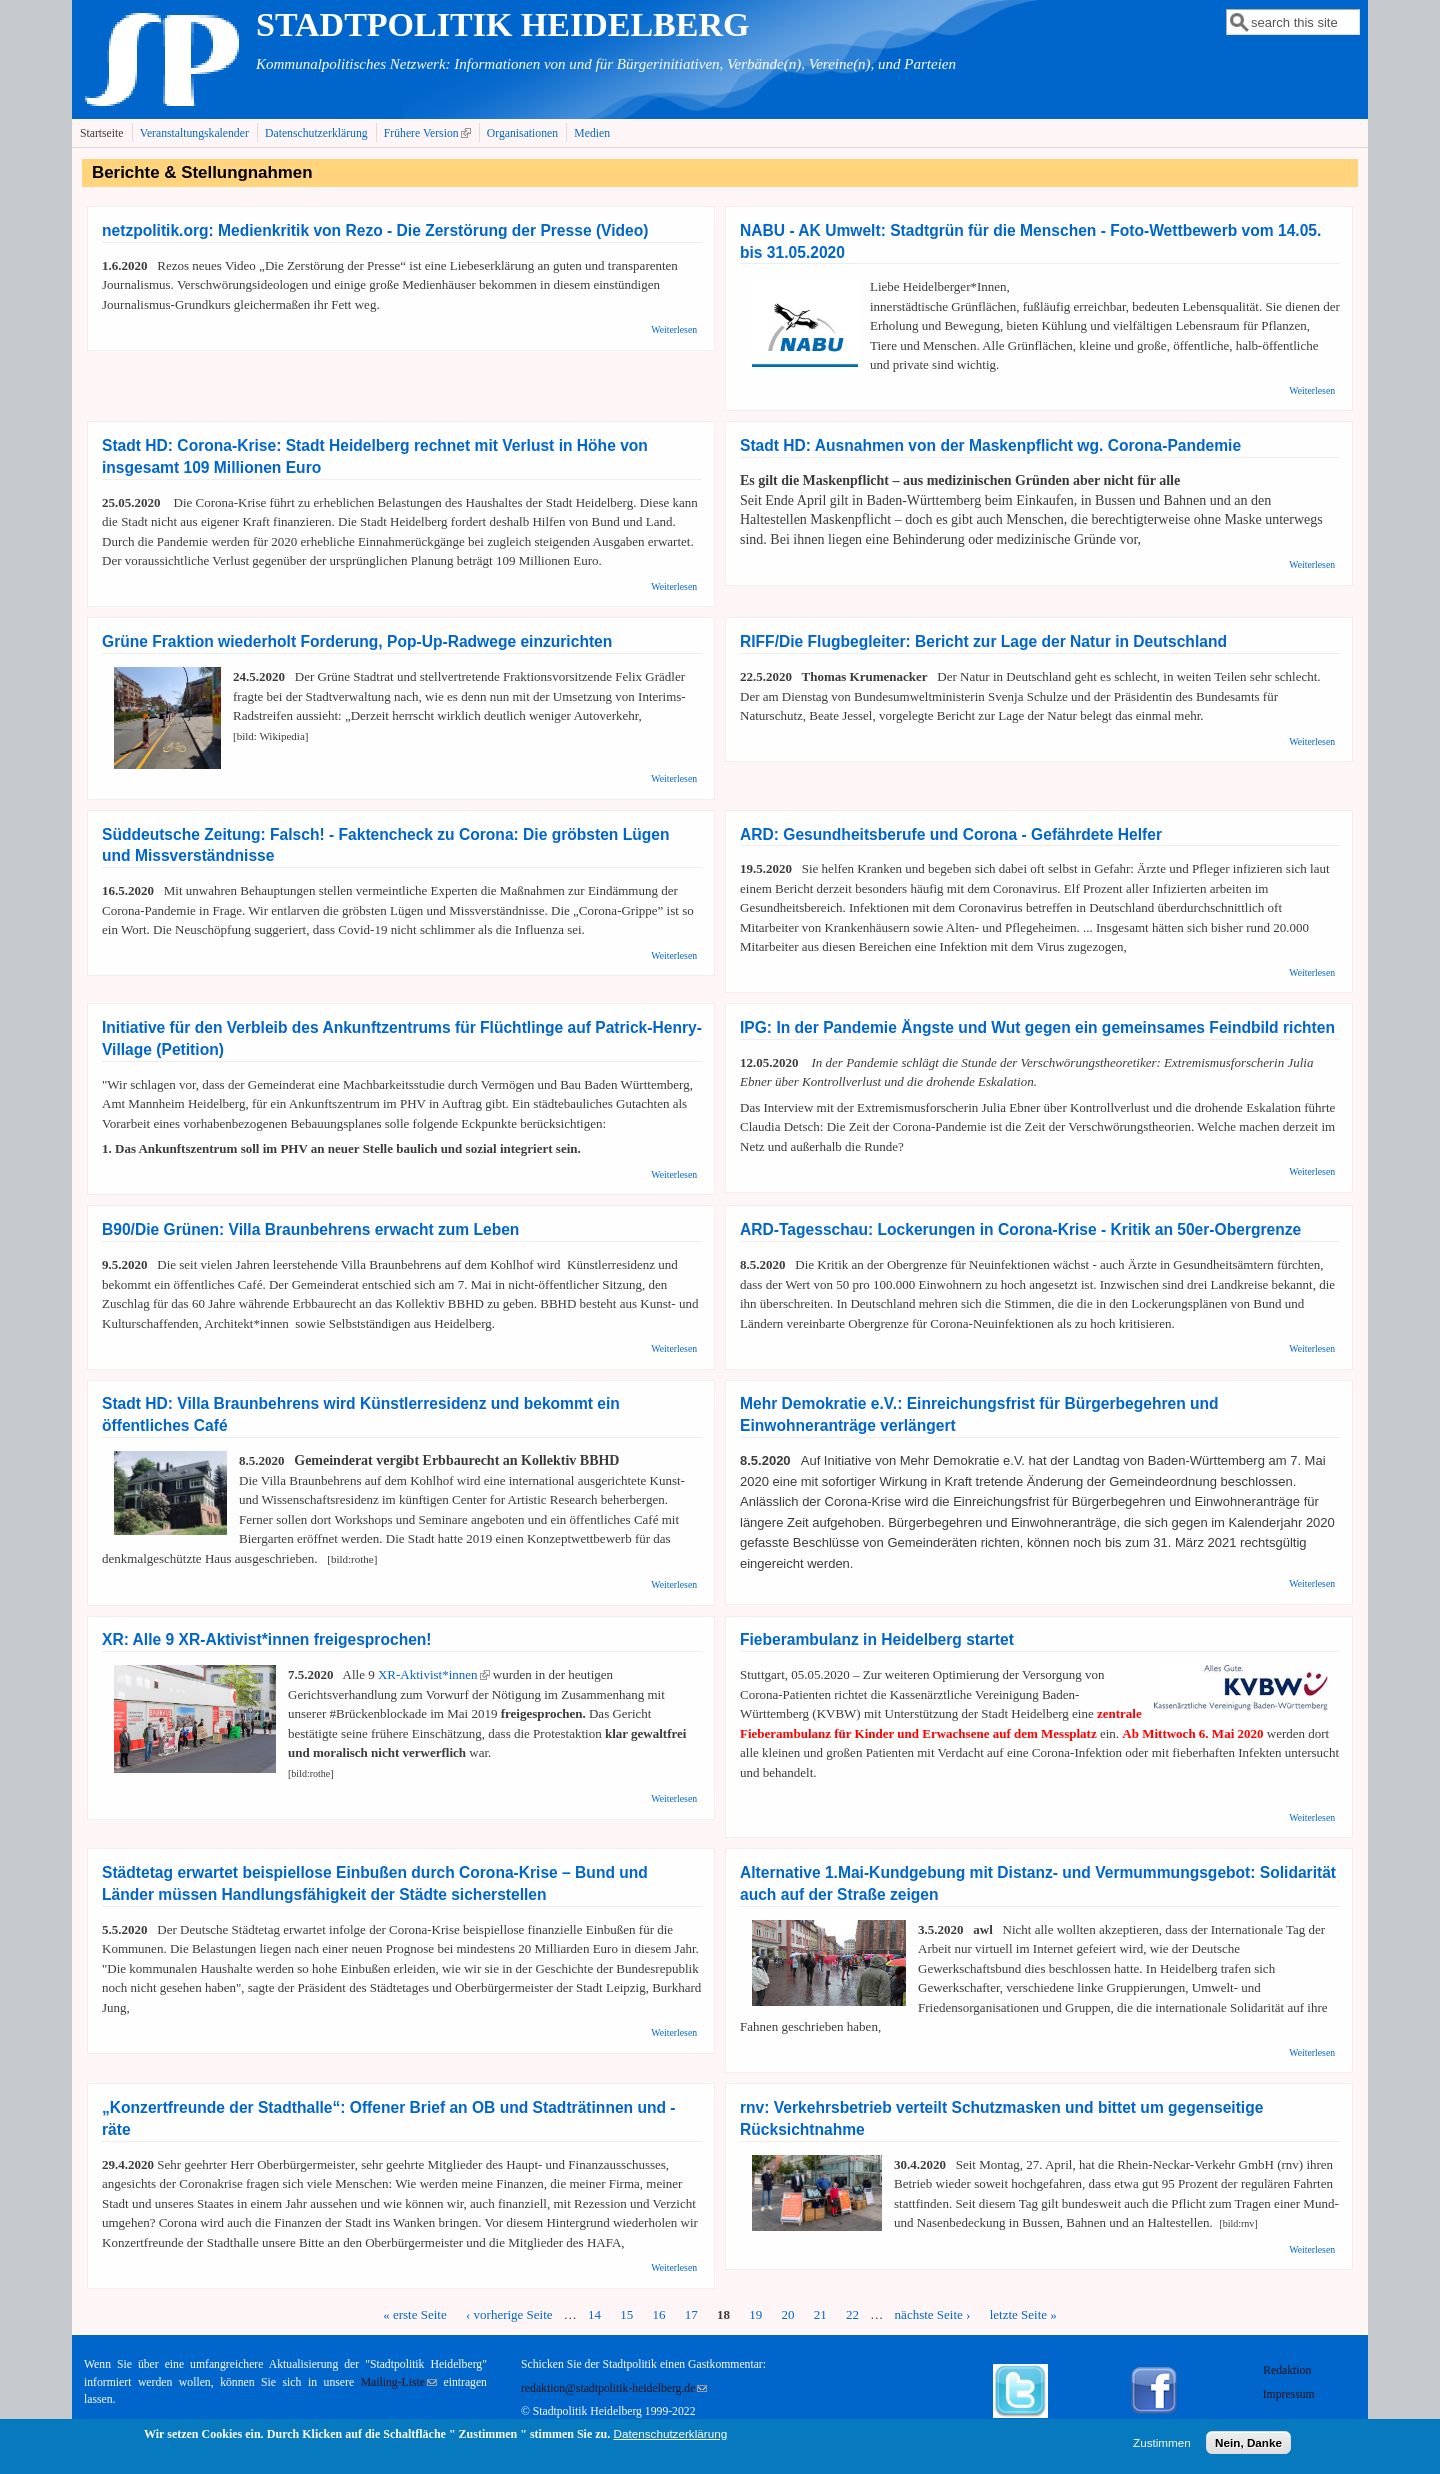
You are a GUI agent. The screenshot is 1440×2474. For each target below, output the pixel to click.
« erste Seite (415, 2314)
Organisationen (522, 133)
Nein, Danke (1248, 2445)
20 (788, 2314)
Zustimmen (1162, 2445)
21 (820, 2314)
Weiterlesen (674, 329)
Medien (592, 133)
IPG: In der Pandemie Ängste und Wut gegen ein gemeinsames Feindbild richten (1037, 1027)
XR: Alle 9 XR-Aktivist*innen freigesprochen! (267, 1639)
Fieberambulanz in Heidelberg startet (877, 1639)
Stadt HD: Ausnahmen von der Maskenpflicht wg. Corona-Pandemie (990, 445)
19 (755, 2314)
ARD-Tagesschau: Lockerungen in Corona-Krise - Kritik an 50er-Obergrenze (1020, 1229)
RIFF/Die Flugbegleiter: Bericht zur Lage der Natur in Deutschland (983, 641)
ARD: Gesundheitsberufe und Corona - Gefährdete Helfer (951, 834)
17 (691, 2314)
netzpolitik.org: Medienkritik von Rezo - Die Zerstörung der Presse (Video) (375, 230)
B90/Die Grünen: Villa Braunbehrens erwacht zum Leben (310, 1229)
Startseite (102, 133)
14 (594, 2314)
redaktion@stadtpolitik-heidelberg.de (614, 2388)
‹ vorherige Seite (509, 2314)
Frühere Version (429, 133)
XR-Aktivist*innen (434, 1674)
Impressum (1289, 2394)
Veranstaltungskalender (194, 133)
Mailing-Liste (399, 2382)
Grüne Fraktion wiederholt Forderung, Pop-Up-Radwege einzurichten (357, 641)
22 (852, 2314)
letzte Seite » (1023, 2314)
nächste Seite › (933, 2314)
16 (659, 2314)
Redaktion (1288, 2370)
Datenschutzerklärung (316, 133)
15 (626, 2314)
